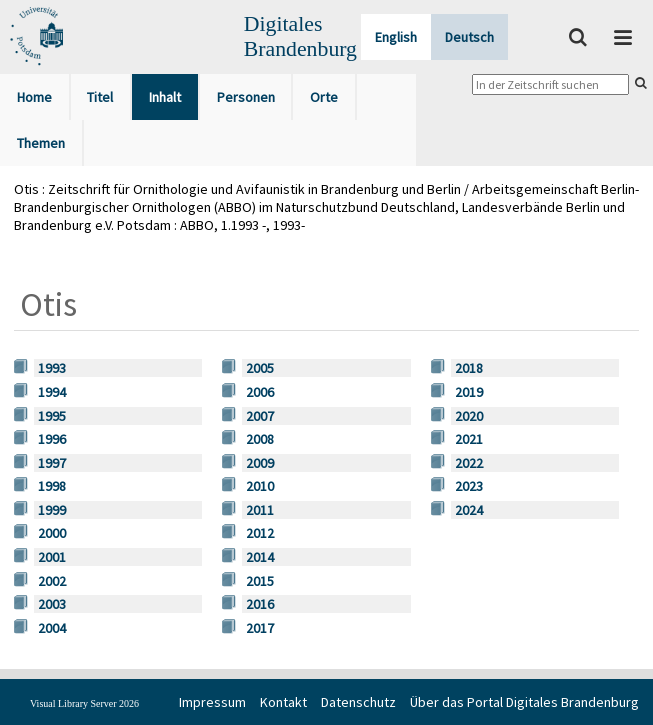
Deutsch (469, 37)
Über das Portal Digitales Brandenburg (524, 702)
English (396, 37)
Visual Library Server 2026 (84, 703)
